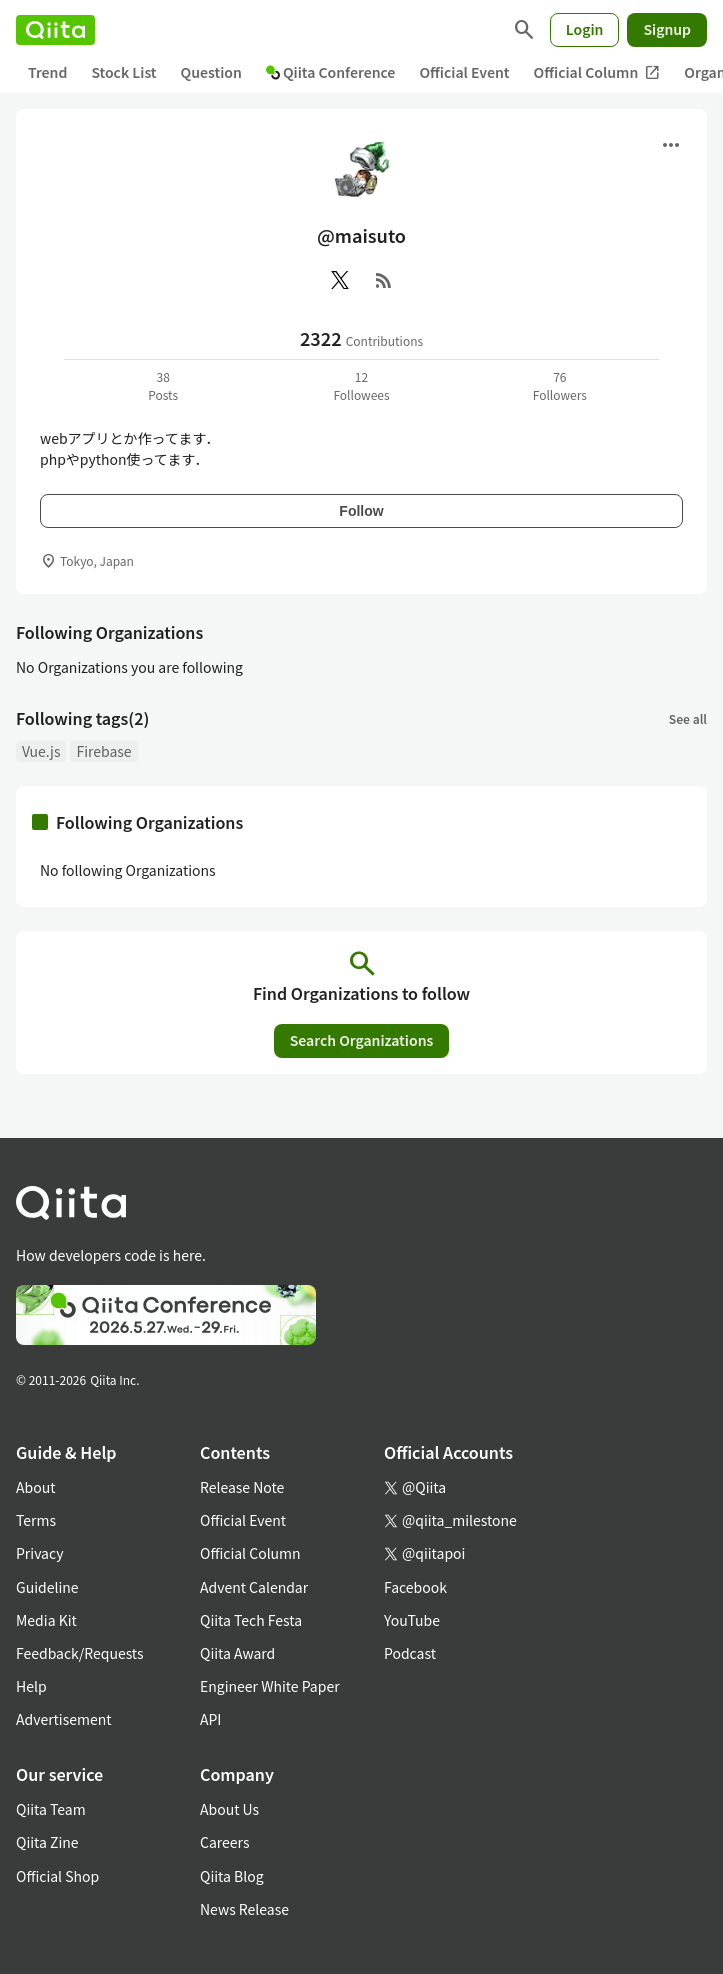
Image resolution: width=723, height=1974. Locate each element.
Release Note (242, 1487)
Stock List (123, 72)
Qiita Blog (232, 1876)
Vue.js (41, 751)
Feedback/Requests (80, 1653)
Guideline (47, 1587)
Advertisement (64, 1719)
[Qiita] (55, 30)
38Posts (163, 385)
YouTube (412, 1620)
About (35, 1487)
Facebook (415, 1587)
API (210, 1719)
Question (211, 72)
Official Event (464, 72)
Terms (36, 1520)
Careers (224, 1842)
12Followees (361, 385)
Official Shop (57, 1876)
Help (31, 1686)
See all (688, 718)
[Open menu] (671, 145)
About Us (229, 1809)
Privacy (39, 1553)
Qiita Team (51, 1809)
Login (585, 29)
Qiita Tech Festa (251, 1620)
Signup (667, 29)
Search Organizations (362, 1040)
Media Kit (46, 1620)
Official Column (597, 72)
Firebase (103, 751)
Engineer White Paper (270, 1686)
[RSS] (384, 280)
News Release (244, 1909)
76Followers (560, 385)
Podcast (410, 1653)
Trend (47, 72)
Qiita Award (237, 1653)
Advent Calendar (254, 1587)
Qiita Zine (47, 1842)
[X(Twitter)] (340, 280)
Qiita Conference (331, 72)
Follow (361, 511)
